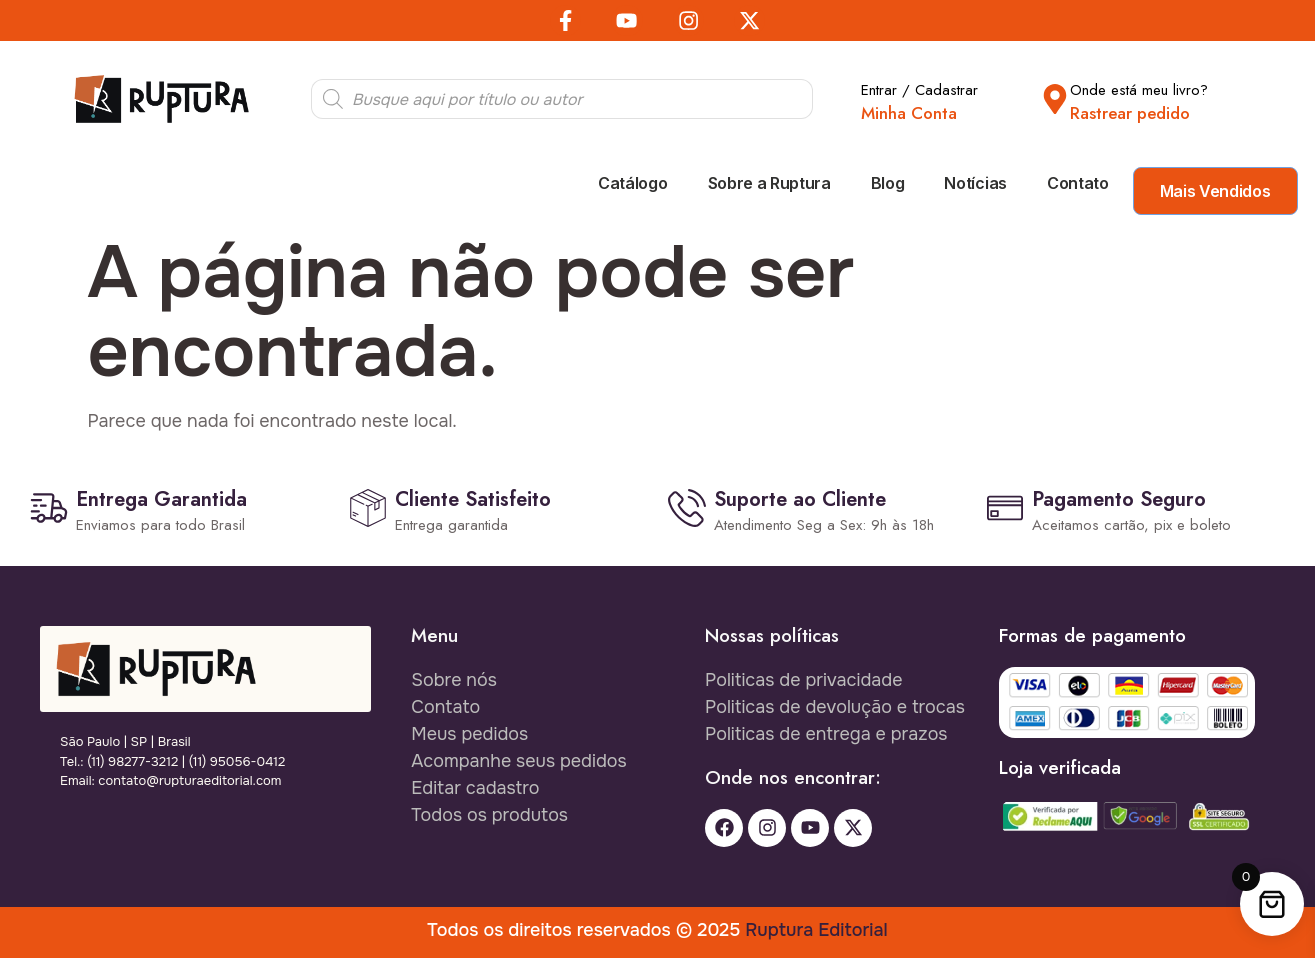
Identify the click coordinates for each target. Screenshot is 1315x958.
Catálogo (632, 183)
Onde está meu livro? (1139, 90)
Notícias (975, 183)
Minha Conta (909, 113)
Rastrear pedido (1130, 113)
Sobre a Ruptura (769, 183)
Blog (888, 183)
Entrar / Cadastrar (919, 90)
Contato (1078, 183)
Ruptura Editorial (816, 930)
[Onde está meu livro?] (1055, 99)
